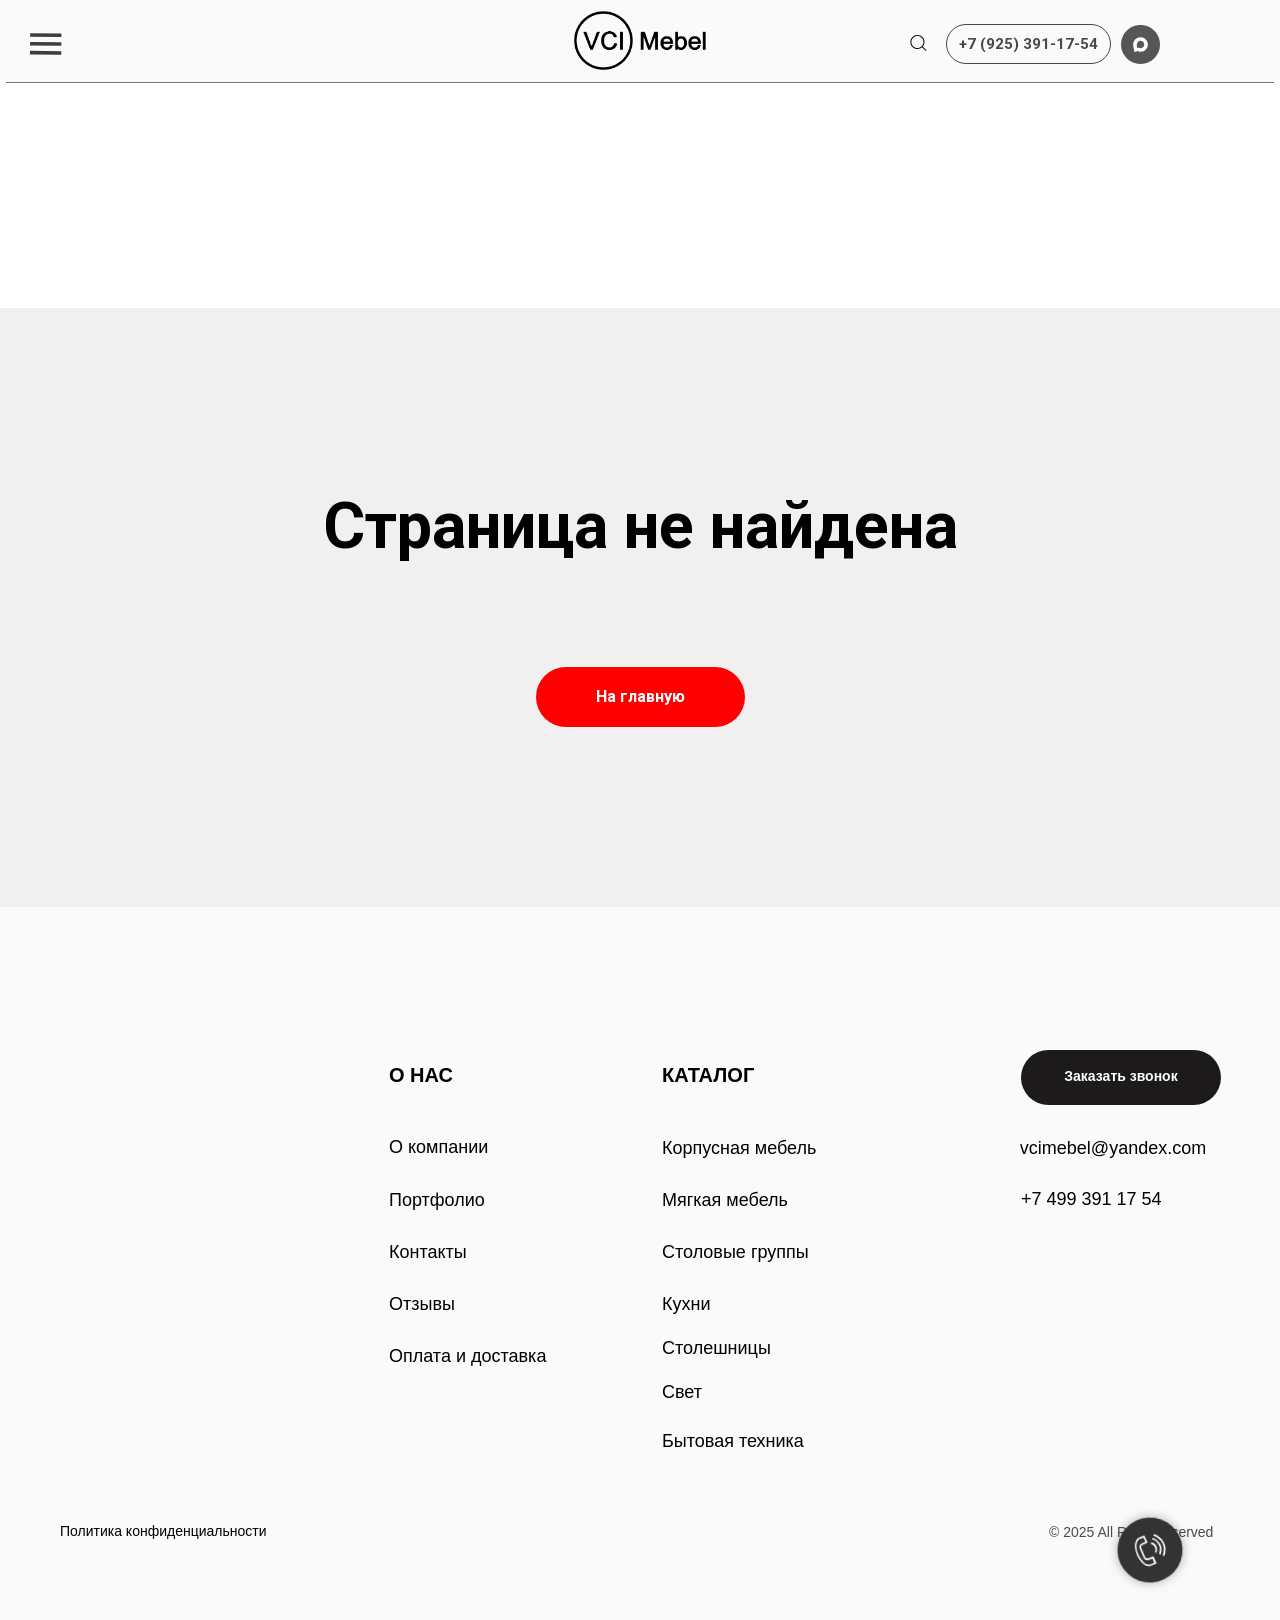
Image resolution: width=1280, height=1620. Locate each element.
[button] (45, 43)
